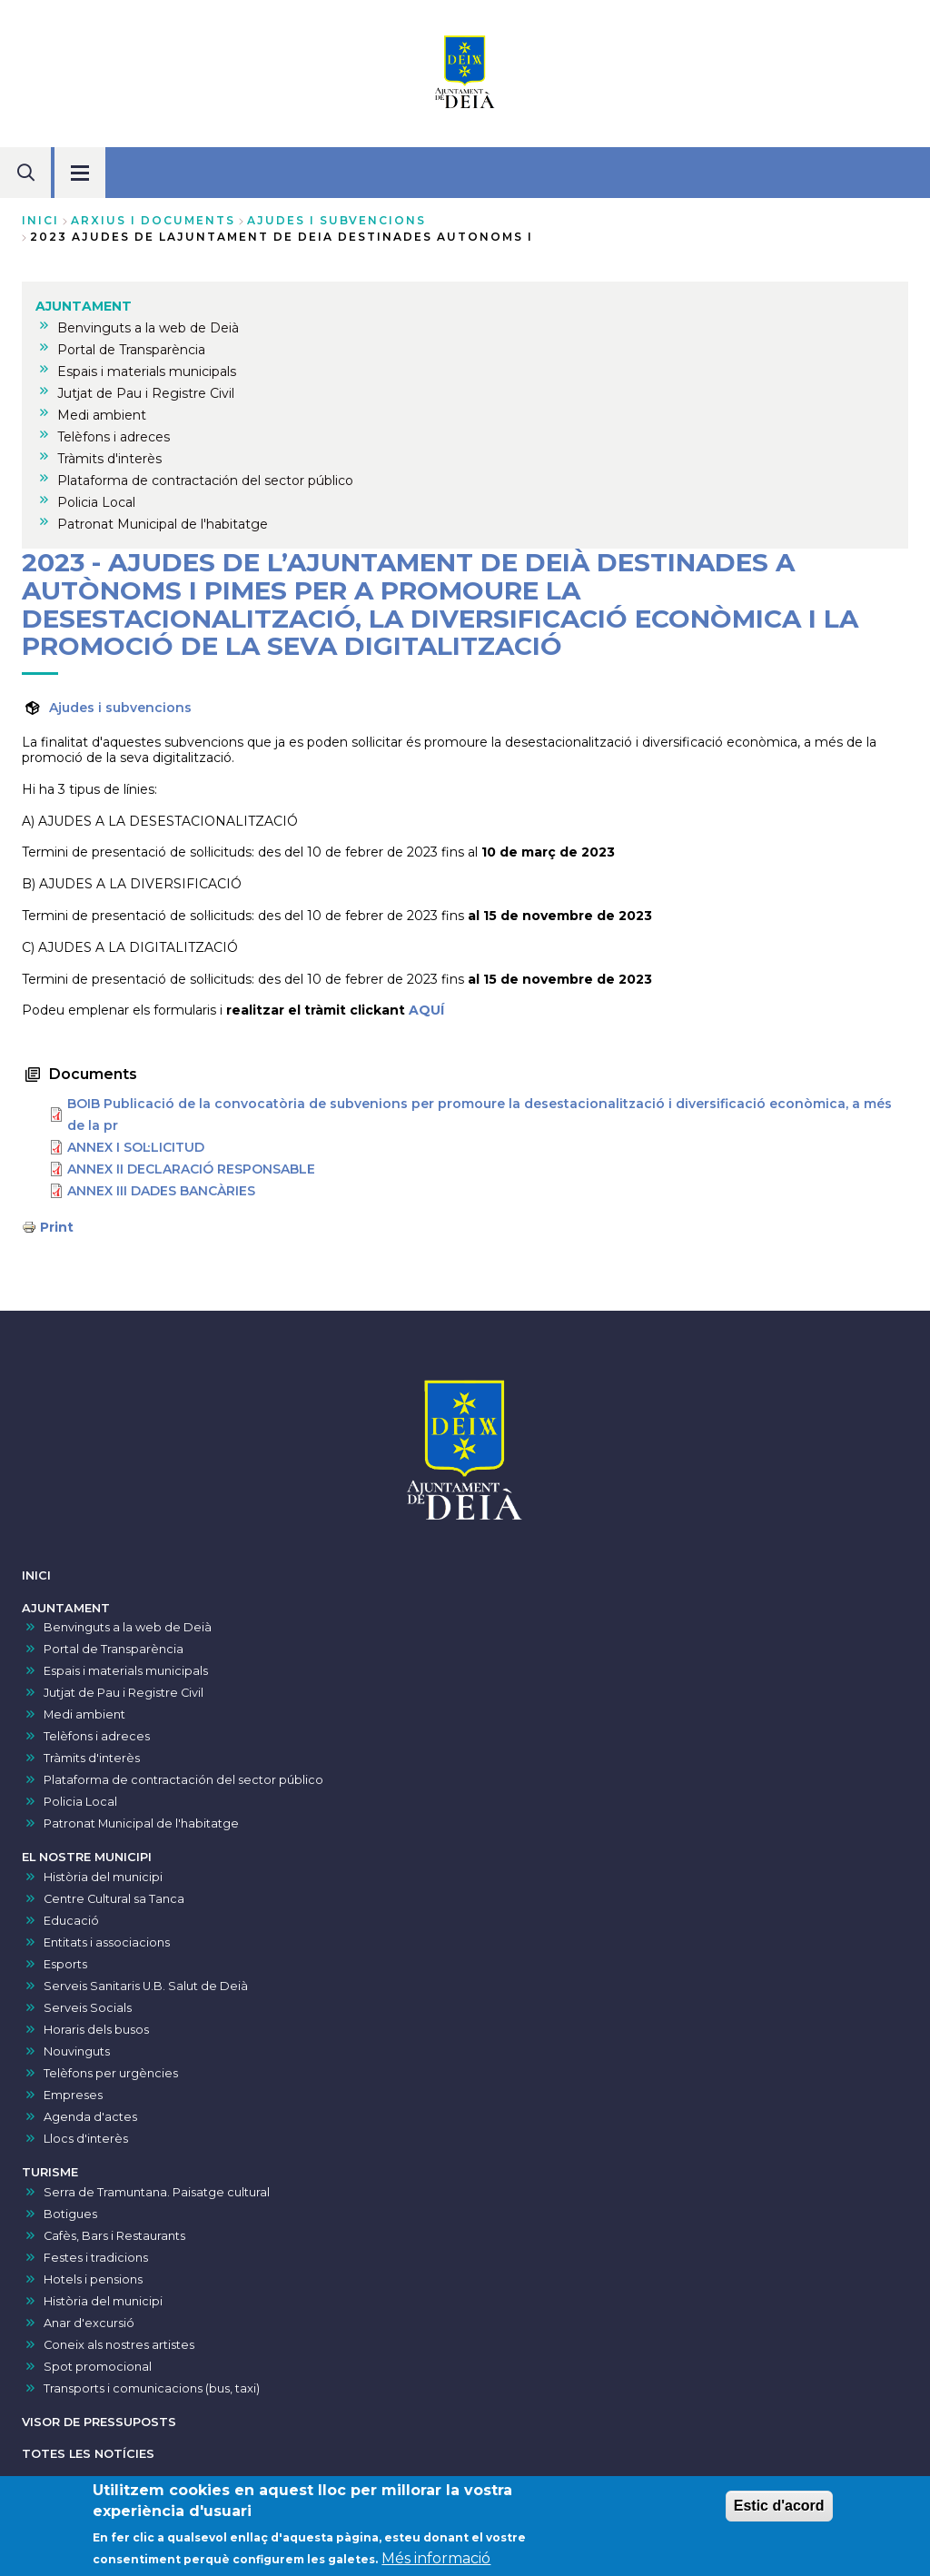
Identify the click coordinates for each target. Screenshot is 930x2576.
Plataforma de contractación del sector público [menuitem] (205, 480)
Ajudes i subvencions (120, 707)
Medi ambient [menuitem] (101, 415)
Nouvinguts (77, 2051)
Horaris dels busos (96, 2029)
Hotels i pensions (93, 2279)
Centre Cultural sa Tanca (114, 1899)
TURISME (50, 2172)
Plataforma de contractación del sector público (183, 1780)
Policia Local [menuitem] (96, 502)
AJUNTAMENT (66, 1608)
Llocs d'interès (86, 2138)
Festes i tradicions (96, 2257)
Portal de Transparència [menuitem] (131, 350)
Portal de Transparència (113, 1649)
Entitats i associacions (107, 1942)
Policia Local (80, 1801)
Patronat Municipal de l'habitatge (141, 1823)
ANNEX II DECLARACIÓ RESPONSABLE (191, 1169)
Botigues (70, 2214)
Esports (65, 1964)
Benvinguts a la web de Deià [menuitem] (148, 328)
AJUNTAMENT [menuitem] (83, 306)
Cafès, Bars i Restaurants (114, 2236)
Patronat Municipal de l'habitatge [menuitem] (162, 524)
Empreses (73, 2095)
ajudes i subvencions (336, 220)
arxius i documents (153, 220)
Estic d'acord (779, 2514)
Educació (71, 1920)
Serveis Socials (88, 2008)
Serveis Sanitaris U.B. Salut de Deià (146, 1986)
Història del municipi (103, 1877)
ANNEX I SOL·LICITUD (135, 1147)
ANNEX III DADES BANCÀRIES (161, 1191)
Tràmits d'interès (92, 1758)
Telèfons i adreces (97, 1736)
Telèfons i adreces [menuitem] (113, 437)
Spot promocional (98, 2366)
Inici (40, 220)
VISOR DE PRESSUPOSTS (99, 2422)
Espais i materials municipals (126, 1671)
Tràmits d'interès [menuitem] (109, 459)
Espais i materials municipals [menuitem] (146, 371)
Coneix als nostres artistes (119, 2345)
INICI (36, 1575)
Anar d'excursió (89, 2323)
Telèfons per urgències (111, 2073)
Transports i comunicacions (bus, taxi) (152, 2388)
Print (57, 1227)
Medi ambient (84, 1714)
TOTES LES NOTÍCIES (88, 2454)
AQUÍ (426, 1010)
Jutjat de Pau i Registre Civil (123, 1692)
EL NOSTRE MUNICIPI (87, 1857)
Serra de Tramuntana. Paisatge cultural (157, 2192)
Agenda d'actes (90, 2117)
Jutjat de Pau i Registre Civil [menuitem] (145, 393)
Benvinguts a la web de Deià (128, 1627)
